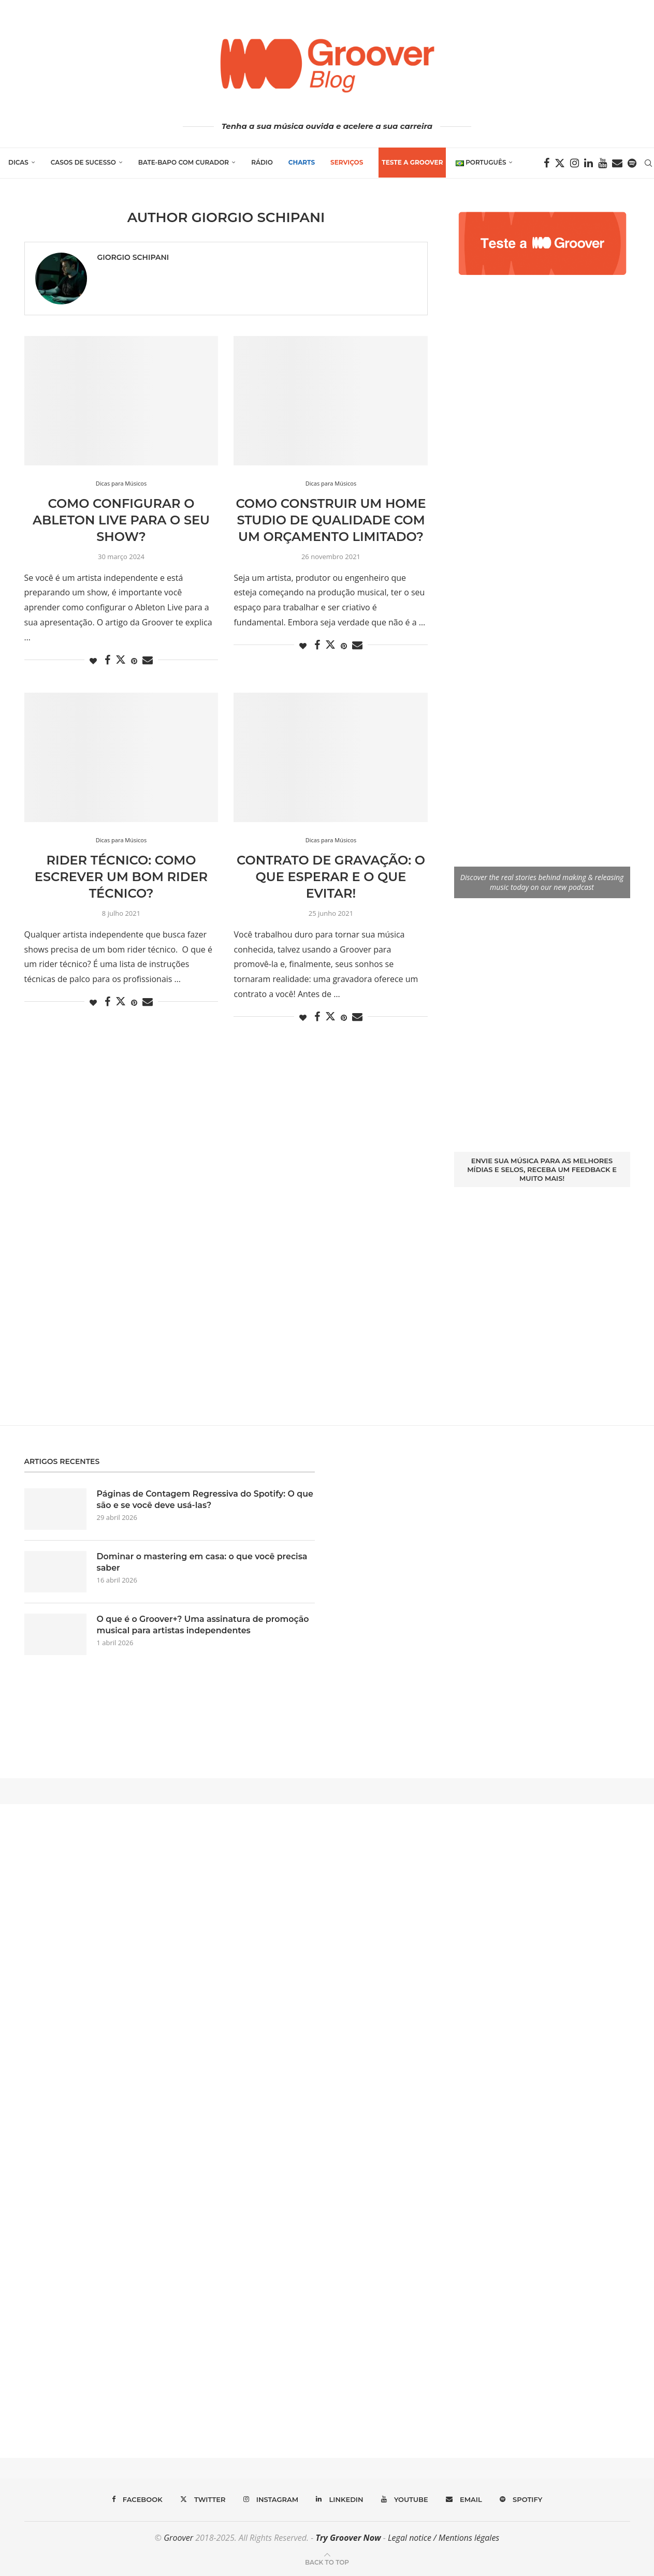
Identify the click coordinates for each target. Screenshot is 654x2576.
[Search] (649, 163)
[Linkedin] (589, 163)
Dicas (18, 162)
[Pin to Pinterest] (134, 661)
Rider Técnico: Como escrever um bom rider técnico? (121, 877)
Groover (178, 2537)
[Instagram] (575, 163)
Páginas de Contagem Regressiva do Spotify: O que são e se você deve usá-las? (196, 1499)
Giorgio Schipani (133, 257)
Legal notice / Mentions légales (443, 2537)
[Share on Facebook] (107, 660)
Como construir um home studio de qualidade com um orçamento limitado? (331, 520)
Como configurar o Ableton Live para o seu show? (121, 520)
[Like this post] (93, 661)
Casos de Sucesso (82, 162)
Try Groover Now (348, 2537)
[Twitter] (560, 163)
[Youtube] (603, 163)
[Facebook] (547, 163)
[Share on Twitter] (120, 659)
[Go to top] (327, 2561)
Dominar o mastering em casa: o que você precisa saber (203, 1562)
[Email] (618, 163)
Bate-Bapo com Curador (183, 162)
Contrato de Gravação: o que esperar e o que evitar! (331, 877)
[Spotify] (632, 163)
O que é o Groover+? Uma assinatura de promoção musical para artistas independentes (204, 1624)
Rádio (261, 162)
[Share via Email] (147, 660)
